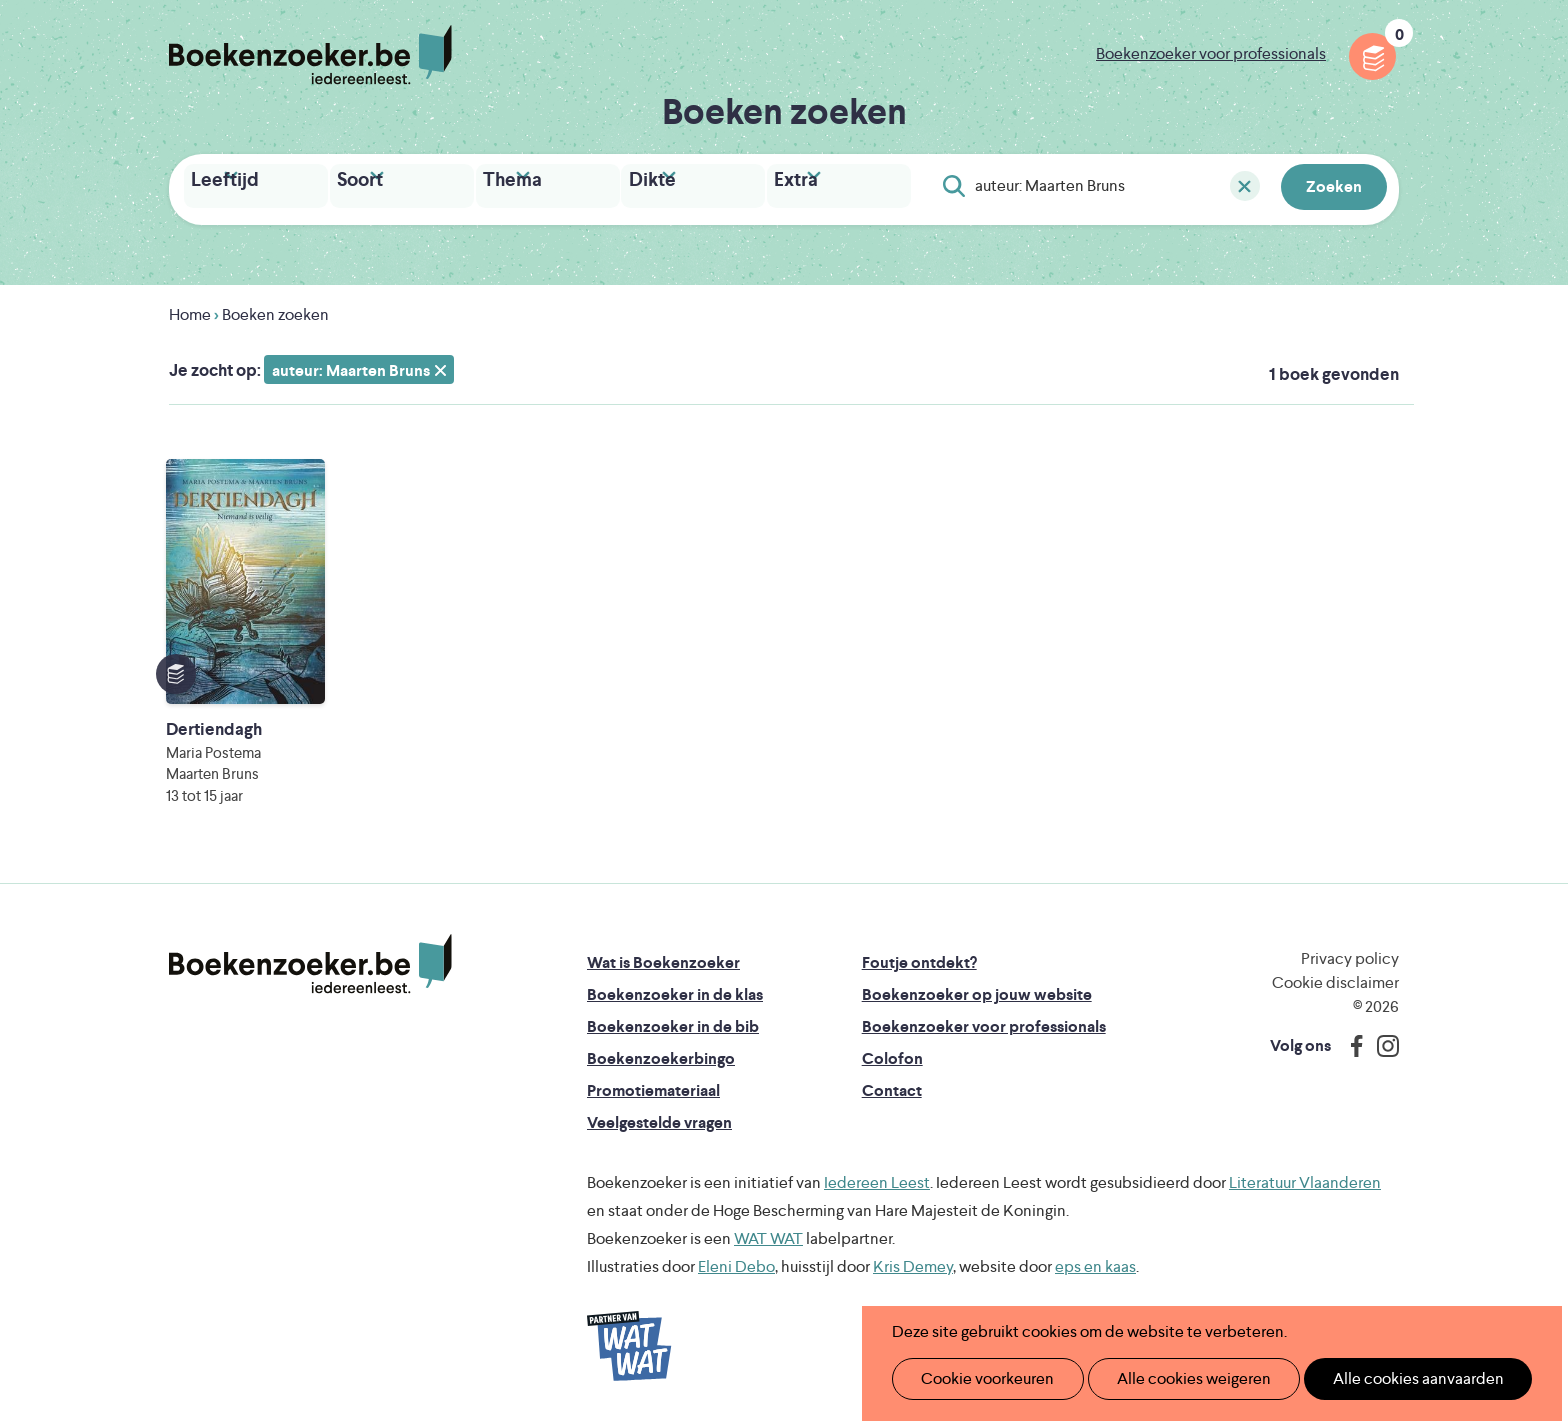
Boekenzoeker (310, 55)
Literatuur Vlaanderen (1305, 1177)
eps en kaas (1095, 1261)
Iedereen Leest (877, 1177)
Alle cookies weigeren (1173, 1378)
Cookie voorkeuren (979, 1378)
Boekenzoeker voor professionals (1211, 53)
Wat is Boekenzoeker (663, 957)
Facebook (1352, 1041)
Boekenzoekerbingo (661, 1053)
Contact (892, 1085)
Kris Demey (913, 1261)
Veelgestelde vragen (659, 1117)
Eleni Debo (736, 1261)
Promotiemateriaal (653, 1085)
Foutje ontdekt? (919, 957)
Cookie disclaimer (1335, 977)
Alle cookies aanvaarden (1384, 1378)
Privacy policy (1350, 953)
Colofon (892, 1053)
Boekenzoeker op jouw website (977, 989)
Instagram (1381, 1041)
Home (190, 309)
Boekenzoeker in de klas (675, 989)
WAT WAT (768, 1233)
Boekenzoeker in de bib (673, 1021)
